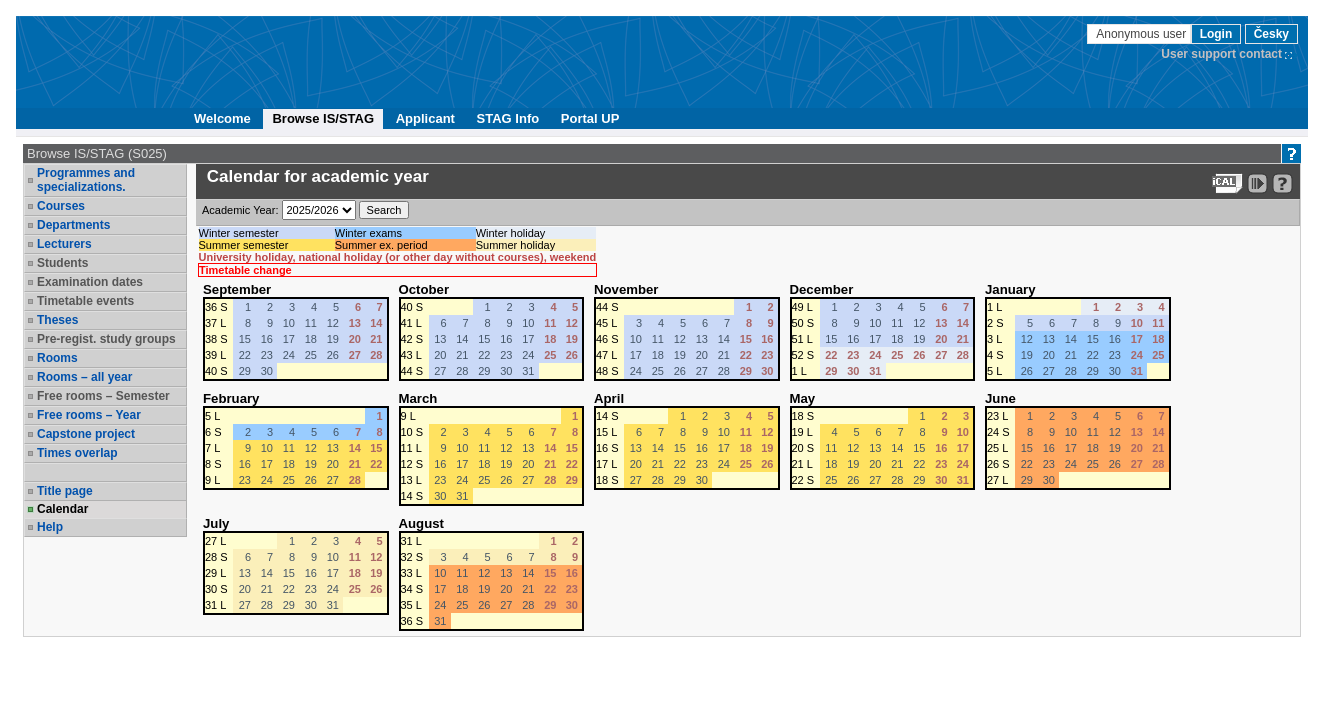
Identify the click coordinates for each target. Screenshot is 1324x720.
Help (50, 527)
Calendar (62, 509)
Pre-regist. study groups (106, 339)
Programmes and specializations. (86, 180)
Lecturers (64, 244)
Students (62, 263)
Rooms (57, 358)
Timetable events (85, 301)
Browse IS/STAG (323, 118)
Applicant (425, 118)
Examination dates (90, 282)
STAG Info (508, 118)
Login (1216, 34)
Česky (1271, 34)
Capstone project (86, 434)
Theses (57, 320)
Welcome (222, 118)
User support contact (1221, 54)
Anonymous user (1142, 34)
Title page (65, 491)
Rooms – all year (84, 377)
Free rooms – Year (89, 415)
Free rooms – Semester (103, 396)
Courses (61, 206)
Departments (73, 225)
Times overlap (77, 453)
